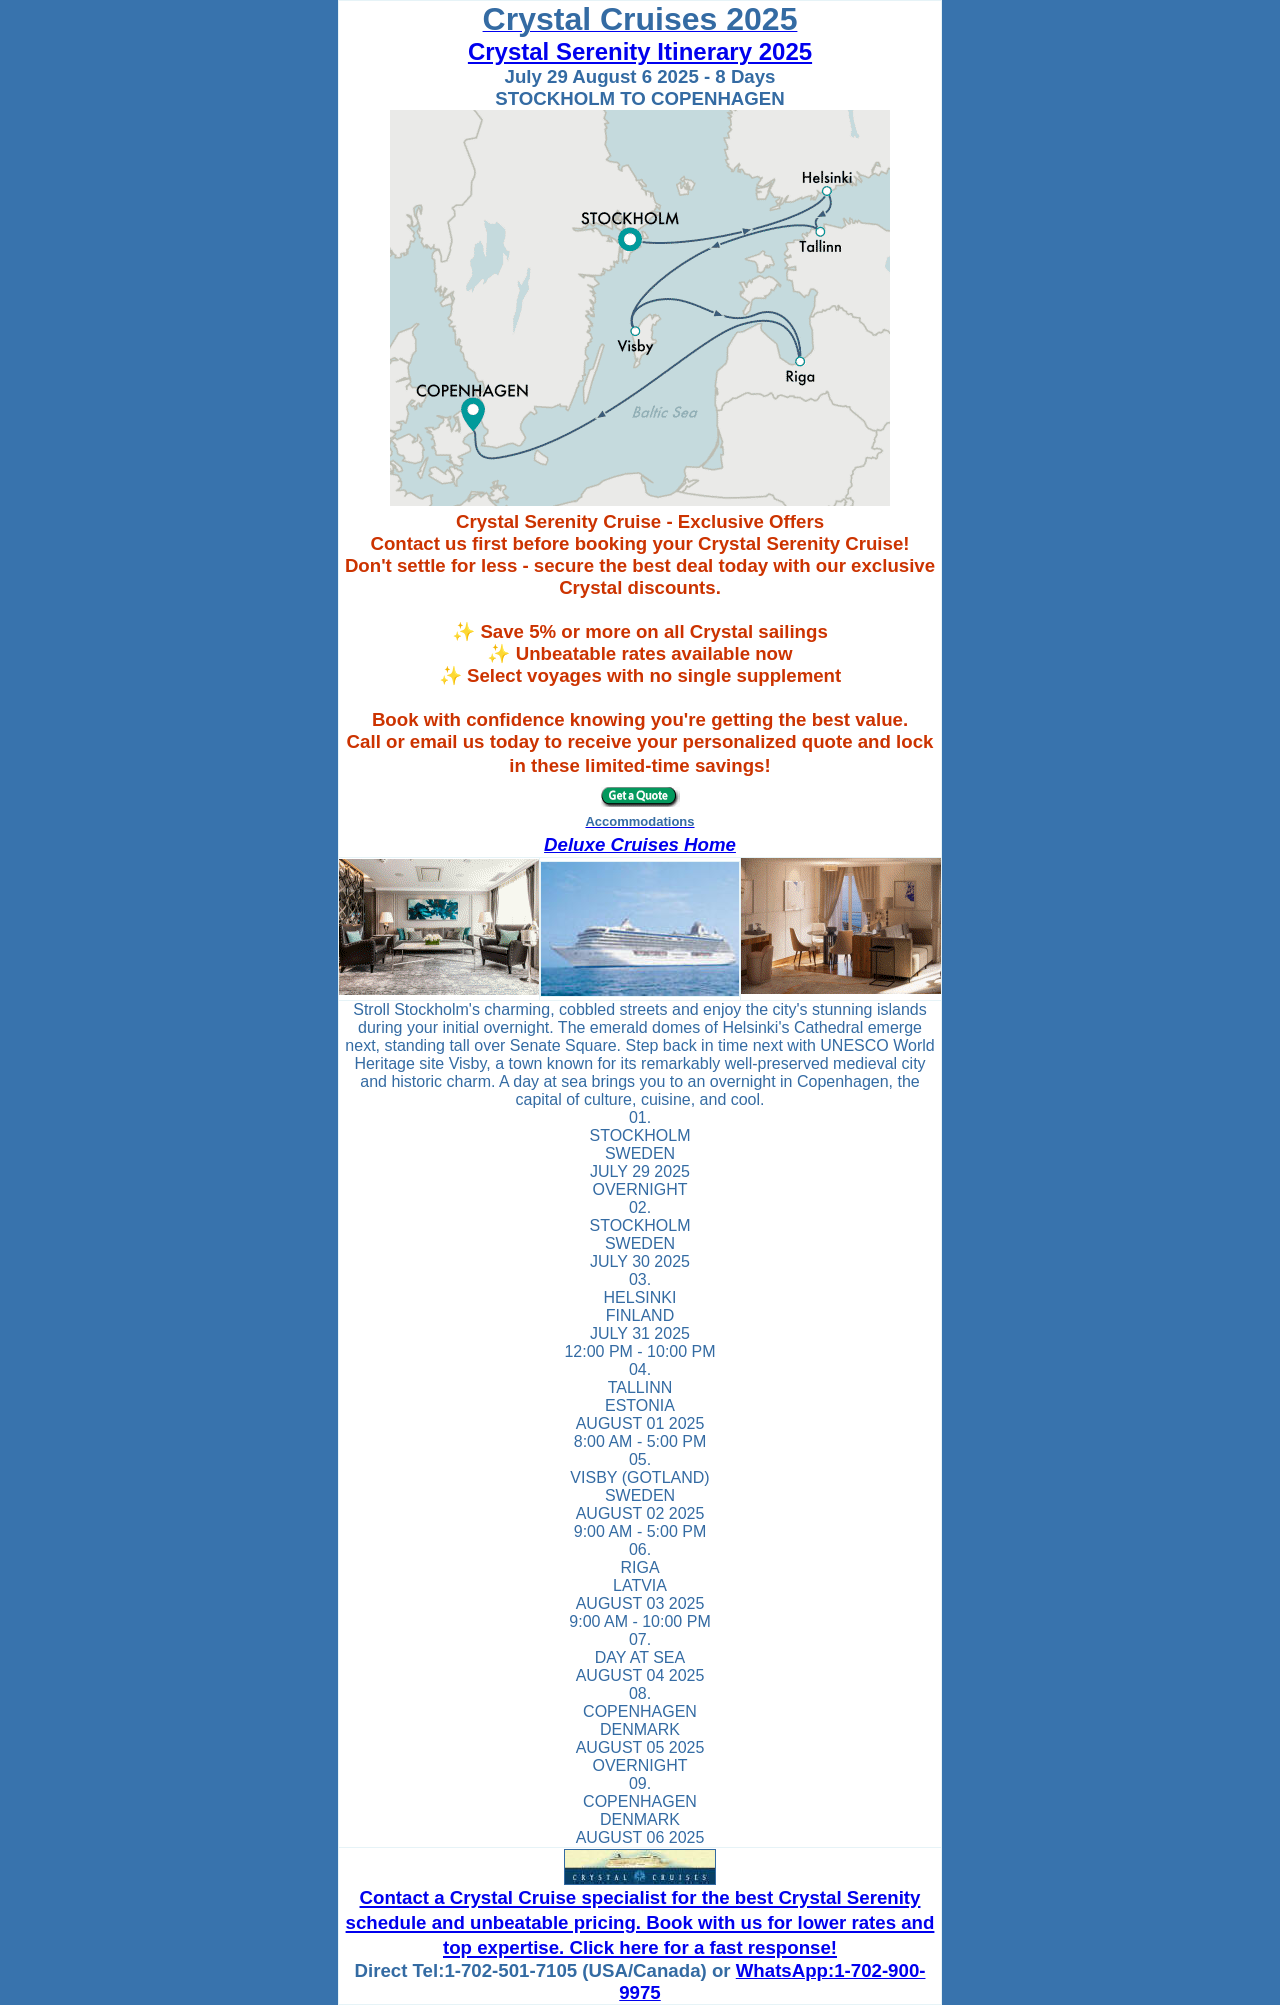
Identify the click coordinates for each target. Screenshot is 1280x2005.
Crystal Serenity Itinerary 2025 (640, 51)
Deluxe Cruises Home (640, 844)
